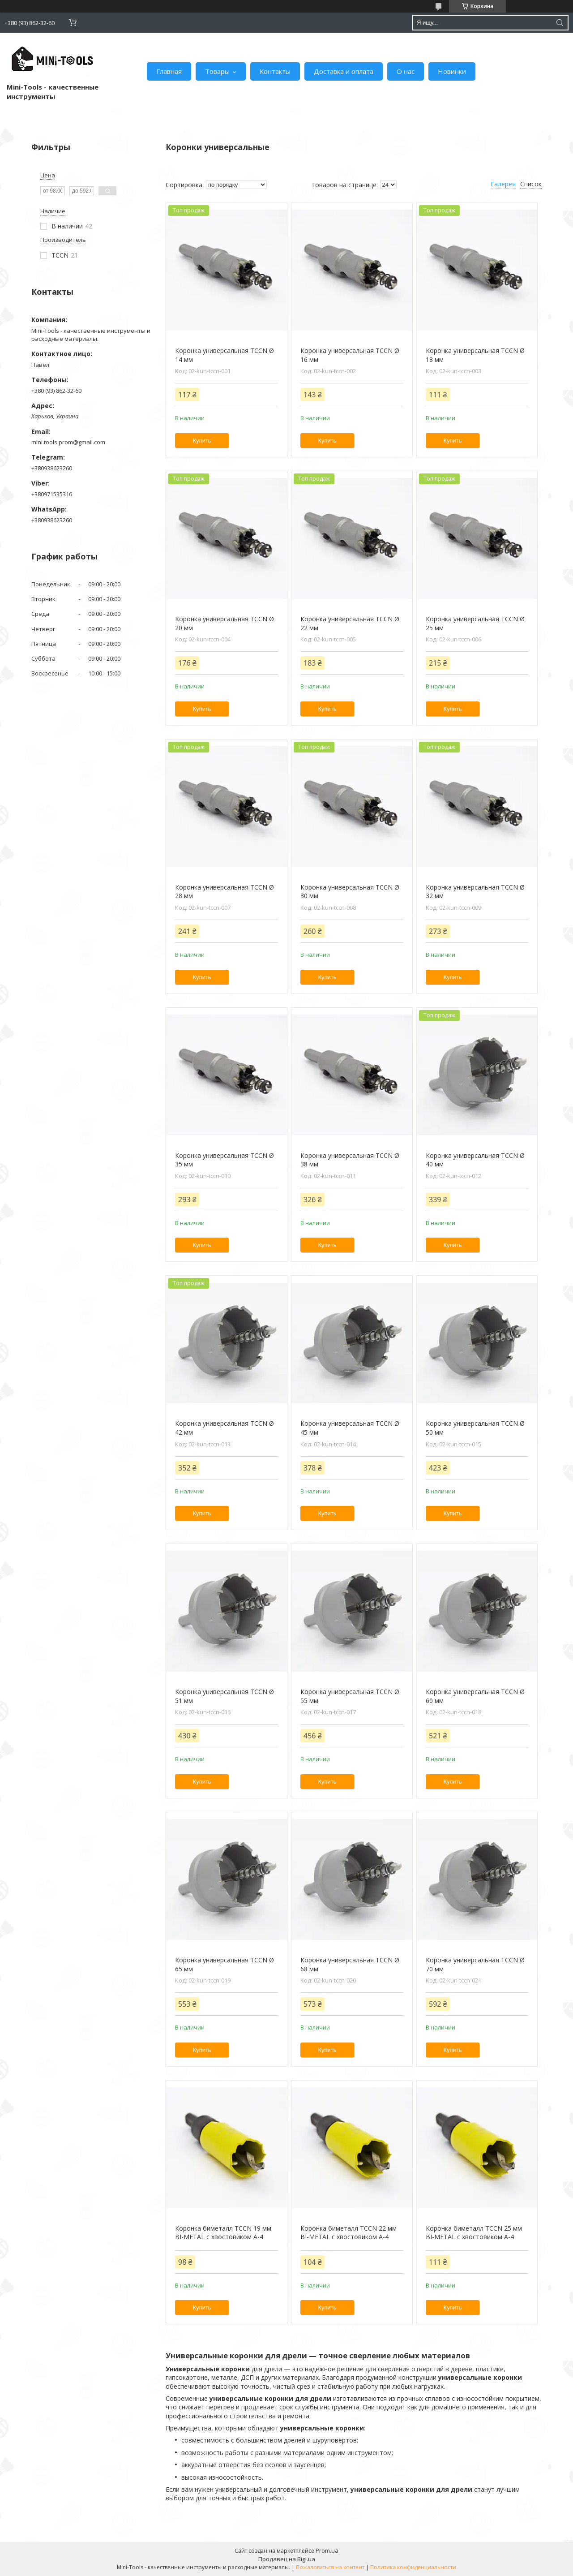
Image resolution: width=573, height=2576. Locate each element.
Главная (169, 71)
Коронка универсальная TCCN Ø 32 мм (475, 891)
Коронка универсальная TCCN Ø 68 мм (349, 1964)
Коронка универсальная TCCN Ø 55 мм (349, 1696)
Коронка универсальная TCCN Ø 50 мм (475, 1427)
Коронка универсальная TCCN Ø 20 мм (224, 623)
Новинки (452, 71)
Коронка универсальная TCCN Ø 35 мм (224, 1160)
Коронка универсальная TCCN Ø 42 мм (224, 1427)
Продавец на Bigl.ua (286, 2559)
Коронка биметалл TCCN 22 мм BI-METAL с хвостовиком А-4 (348, 2232)
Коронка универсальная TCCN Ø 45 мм (349, 1427)
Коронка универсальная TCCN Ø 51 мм (224, 1696)
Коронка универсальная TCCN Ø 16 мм (349, 355)
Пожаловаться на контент (330, 2567)
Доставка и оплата (343, 71)
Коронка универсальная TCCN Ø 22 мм (349, 623)
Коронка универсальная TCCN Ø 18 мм (475, 355)
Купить (202, 440)
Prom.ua (327, 2550)
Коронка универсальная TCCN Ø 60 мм (475, 1696)
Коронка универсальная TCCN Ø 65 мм (224, 1964)
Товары (217, 71)
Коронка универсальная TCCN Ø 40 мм (475, 1160)
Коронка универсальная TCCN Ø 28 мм (224, 891)
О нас (406, 71)
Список (531, 184)
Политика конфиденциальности (413, 2567)
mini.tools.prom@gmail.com (68, 442)
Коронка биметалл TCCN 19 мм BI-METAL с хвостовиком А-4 (223, 2232)
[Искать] (560, 23)
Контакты (275, 71)
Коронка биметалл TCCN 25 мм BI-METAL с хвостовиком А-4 (474, 2232)
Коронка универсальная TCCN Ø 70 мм (475, 1964)
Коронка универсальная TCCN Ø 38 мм (349, 1160)
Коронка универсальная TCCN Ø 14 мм (224, 355)
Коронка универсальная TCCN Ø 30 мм (349, 891)
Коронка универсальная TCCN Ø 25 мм (475, 623)
